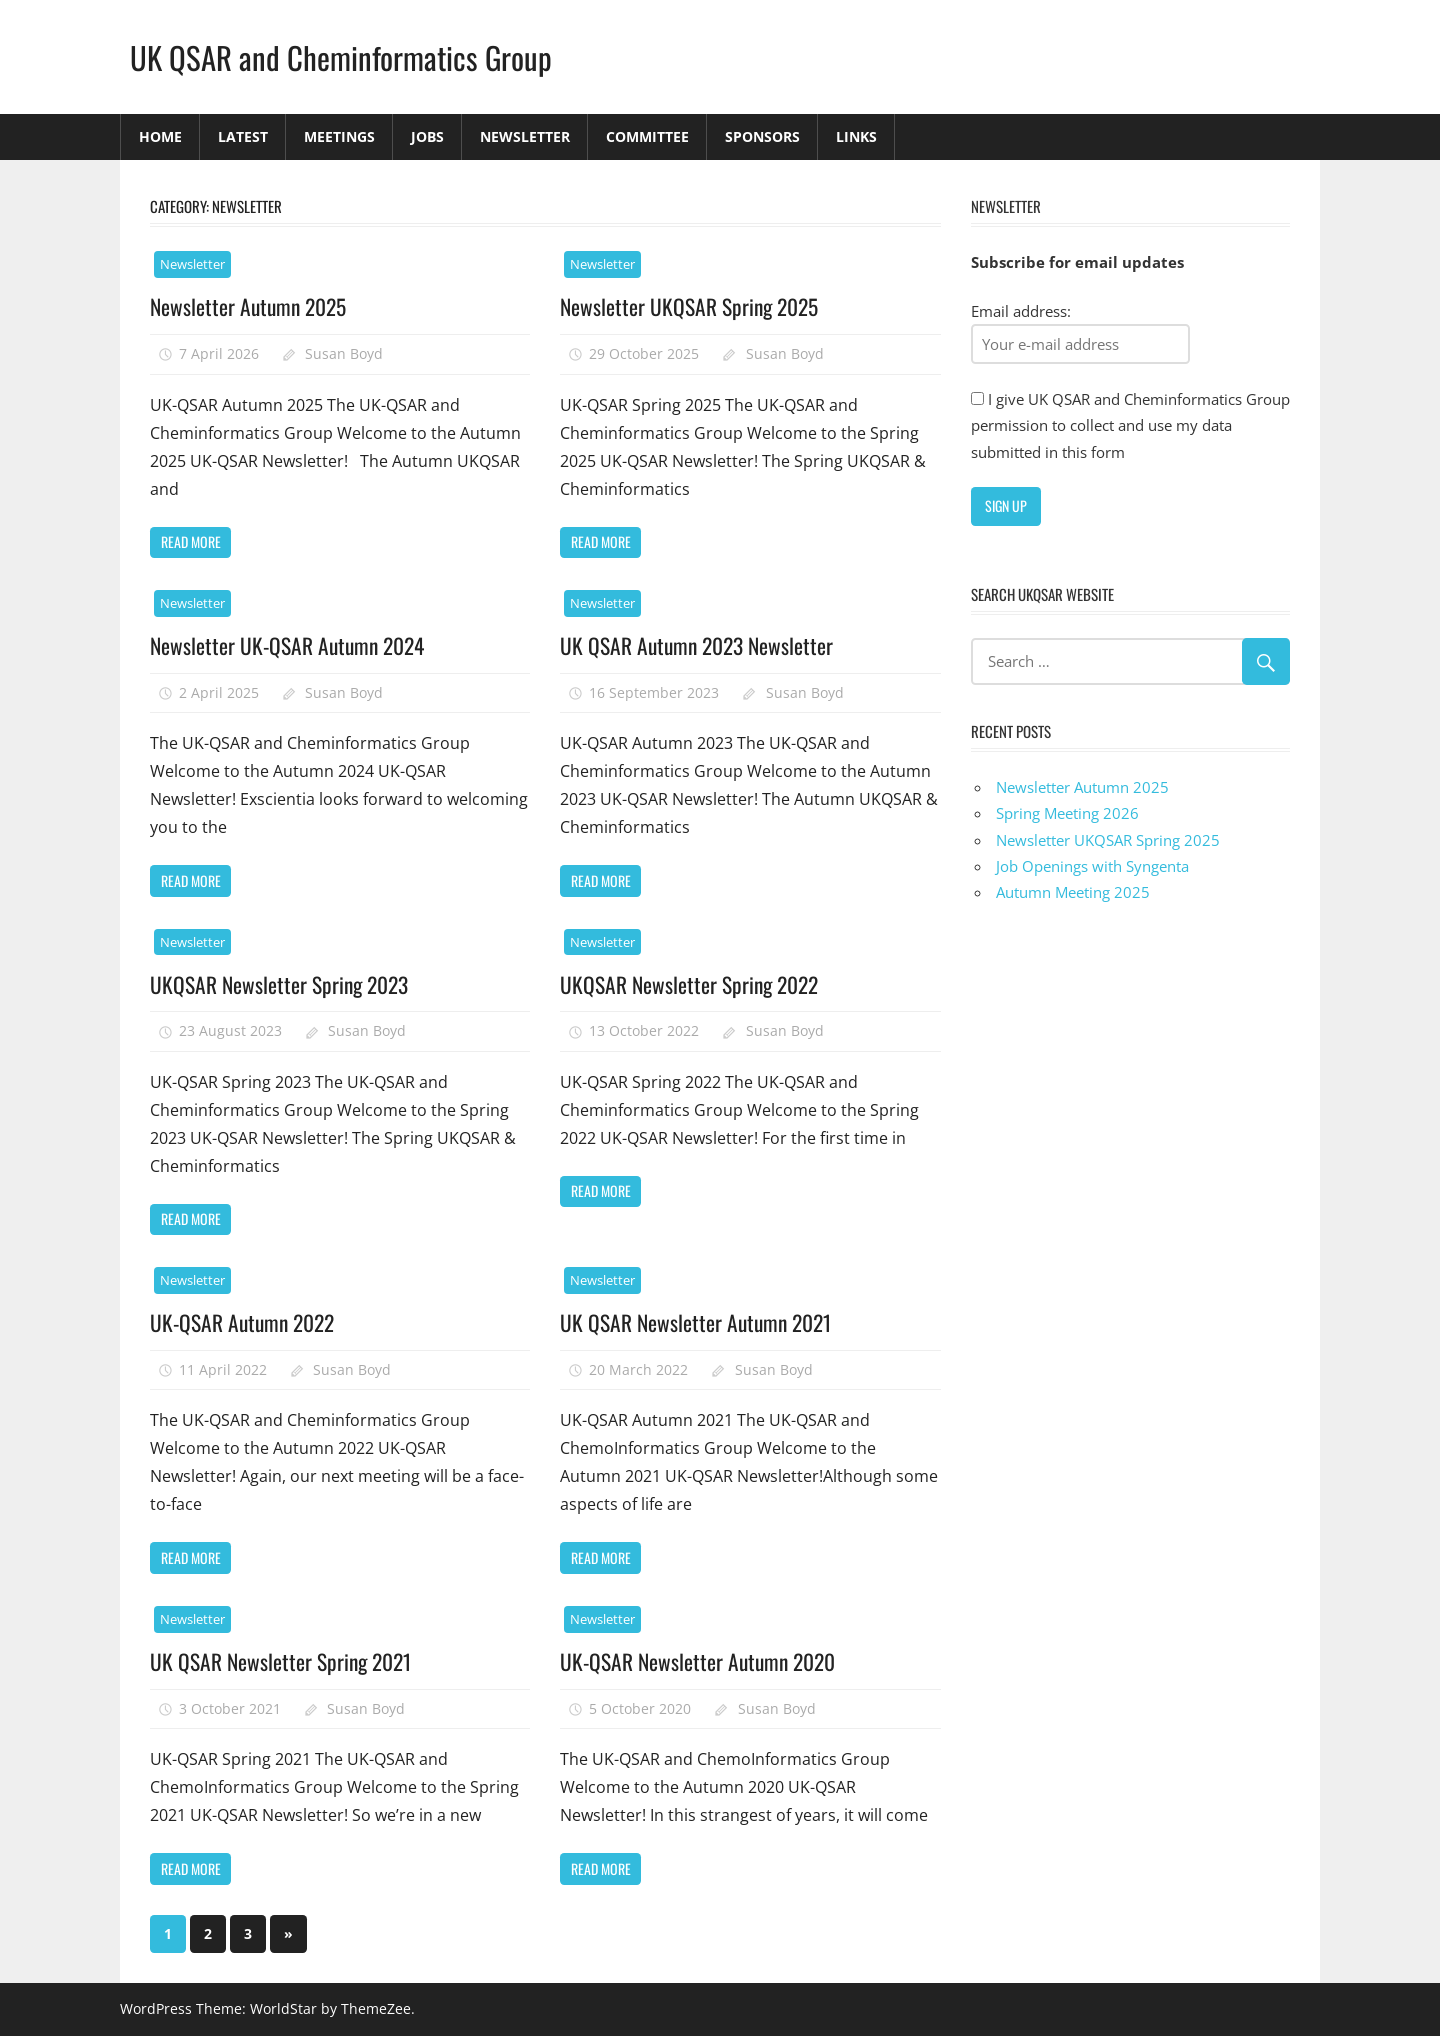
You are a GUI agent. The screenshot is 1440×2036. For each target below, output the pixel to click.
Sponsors (762, 136)
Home (160, 136)
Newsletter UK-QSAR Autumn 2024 (291, 645)
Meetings (339, 136)
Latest (243, 136)
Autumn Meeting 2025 (1073, 892)
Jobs (427, 136)
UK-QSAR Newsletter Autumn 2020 (701, 1661)
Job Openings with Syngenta (1092, 866)
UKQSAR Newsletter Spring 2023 (282, 984)
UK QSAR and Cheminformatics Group (345, 56)
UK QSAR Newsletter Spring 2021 (283, 1661)
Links (856, 136)
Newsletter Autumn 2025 (251, 306)
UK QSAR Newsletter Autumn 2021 (698, 1322)
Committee (647, 136)
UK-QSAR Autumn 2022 (245, 1322)
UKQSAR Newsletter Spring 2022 (692, 984)
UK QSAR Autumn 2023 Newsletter (700, 645)
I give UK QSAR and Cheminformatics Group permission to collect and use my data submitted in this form (1130, 425)
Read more (191, 541)
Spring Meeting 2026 (1067, 813)
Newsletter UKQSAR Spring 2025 (691, 306)
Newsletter (525, 136)
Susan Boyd (344, 353)
